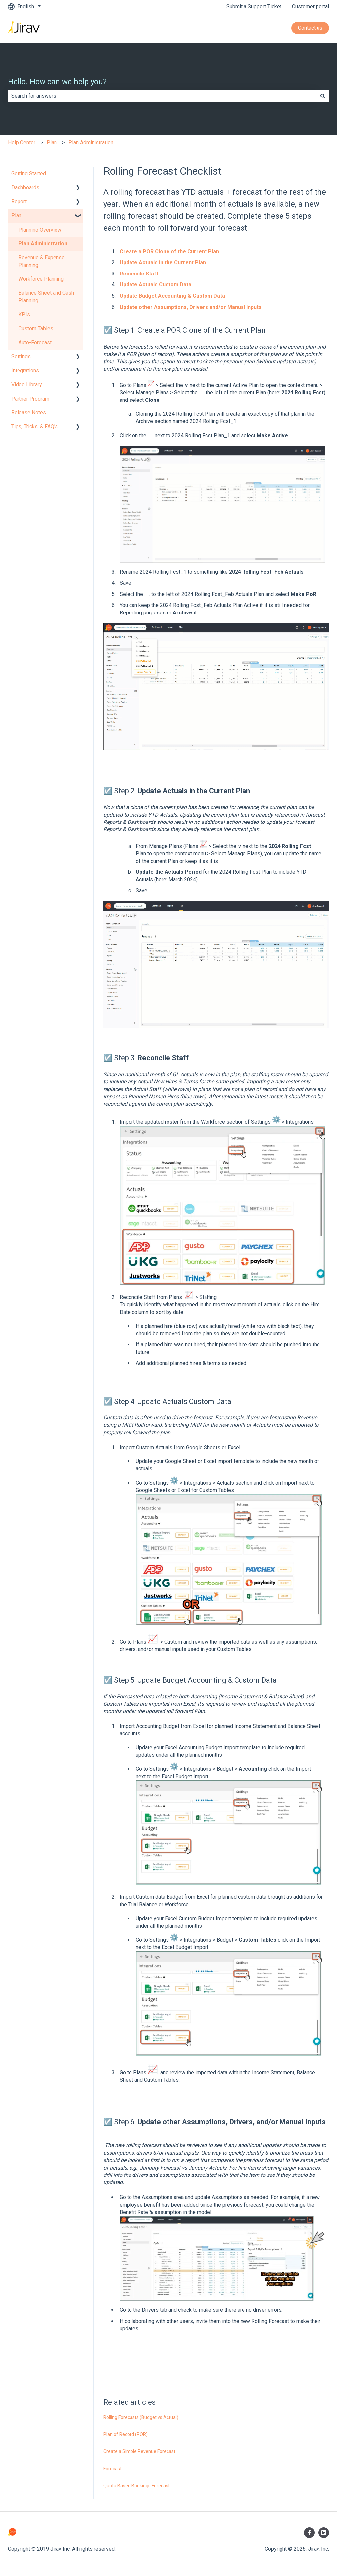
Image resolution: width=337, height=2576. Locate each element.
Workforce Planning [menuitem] (41, 279)
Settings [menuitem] (21, 356)
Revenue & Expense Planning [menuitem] (42, 261)
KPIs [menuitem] (24, 314)
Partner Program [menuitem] (30, 399)
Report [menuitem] (19, 201)
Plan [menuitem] (16, 215)
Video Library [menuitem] (26, 384)
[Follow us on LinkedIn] (323, 2532)
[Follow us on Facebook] (309, 2532)
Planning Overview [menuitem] (40, 230)
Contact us (310, 28)
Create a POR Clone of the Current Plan (169, 251)
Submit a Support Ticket (253, 6)
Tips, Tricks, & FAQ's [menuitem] (34, 426)
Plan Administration (90, 142)
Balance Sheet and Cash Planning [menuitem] (46, 296)
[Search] (323, 96)
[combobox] (162, 96)
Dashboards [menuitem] (25, 187)
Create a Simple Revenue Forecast (139, 2451)
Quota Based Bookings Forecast (136, 2485)
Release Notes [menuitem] (28, 412)
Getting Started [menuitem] (28, 173)
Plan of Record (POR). (126, 2434)
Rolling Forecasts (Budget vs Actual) (140, 2417)
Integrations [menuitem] (25, 370)
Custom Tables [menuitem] (36, 328)
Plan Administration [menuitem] (43, 243)
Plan (52, 142)
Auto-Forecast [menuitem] (35, 342)
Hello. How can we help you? (57, 81)
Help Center (21, 142)
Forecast (112, 2468)
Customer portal (310, 6)
